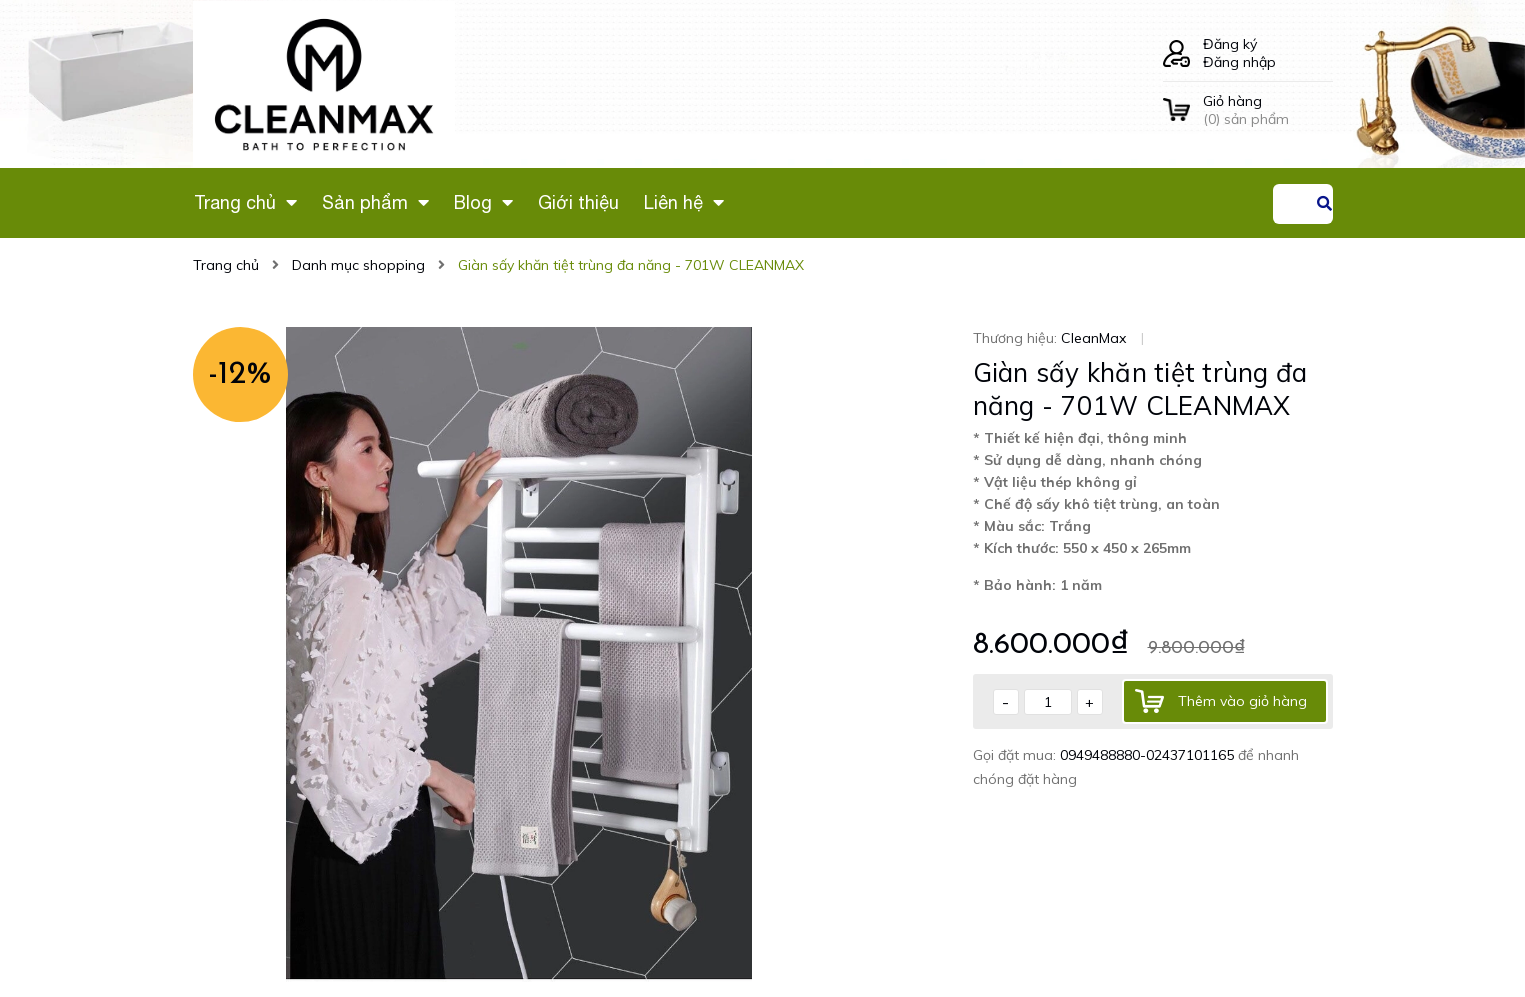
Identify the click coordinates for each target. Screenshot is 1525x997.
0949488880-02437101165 (1149, 755)
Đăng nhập (1239, 62)
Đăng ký (1230, 44)
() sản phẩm (1268, 110)
